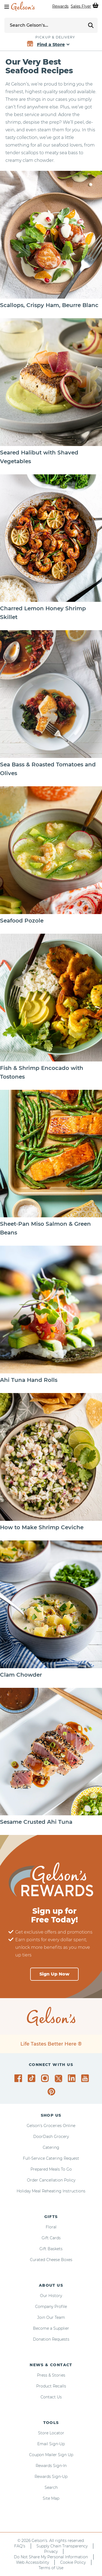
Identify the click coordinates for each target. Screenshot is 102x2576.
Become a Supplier (51, 2328)
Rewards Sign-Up (51, 2476)
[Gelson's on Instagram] (46, 2078)
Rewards (60, 6)
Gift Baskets (51, 2248)
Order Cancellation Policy (51, 2180)
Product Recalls (51, 2386)
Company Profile (51, 2306)
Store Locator (51, 2433)
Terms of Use (51, 2567)
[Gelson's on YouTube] (86, 2079)
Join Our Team (51, 2317)
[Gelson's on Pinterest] (52, 2091)
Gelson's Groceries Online (51, 2125)
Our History (51, 2295)
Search (51, 2487)
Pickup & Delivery (55, 37)
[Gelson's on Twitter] (59, 2078)
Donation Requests (51, 2339)
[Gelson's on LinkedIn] (72, 2078)
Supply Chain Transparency (62, 2546)
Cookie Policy (73, 2562)
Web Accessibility (32, 2562)
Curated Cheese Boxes (51, 2259)
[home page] (23, 6)
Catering (51, 2147)
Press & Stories (51, 2375)
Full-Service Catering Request (51, 2158)
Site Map (51, 2498)
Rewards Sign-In (51, 2465)
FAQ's (19, 2546)
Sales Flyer (81, 6)
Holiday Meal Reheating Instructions (51, 2191)
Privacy (51, 2551)
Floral (51, 2227)
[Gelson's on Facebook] (19, 2078)
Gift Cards (51, 2237)
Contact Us (51, 2397)
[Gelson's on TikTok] (32, 2079)
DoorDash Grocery (51, 2136)
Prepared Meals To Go (51, 2169)
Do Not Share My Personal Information (51, 2556)
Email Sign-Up (51, 2443)
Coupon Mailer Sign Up (51, 2454)
